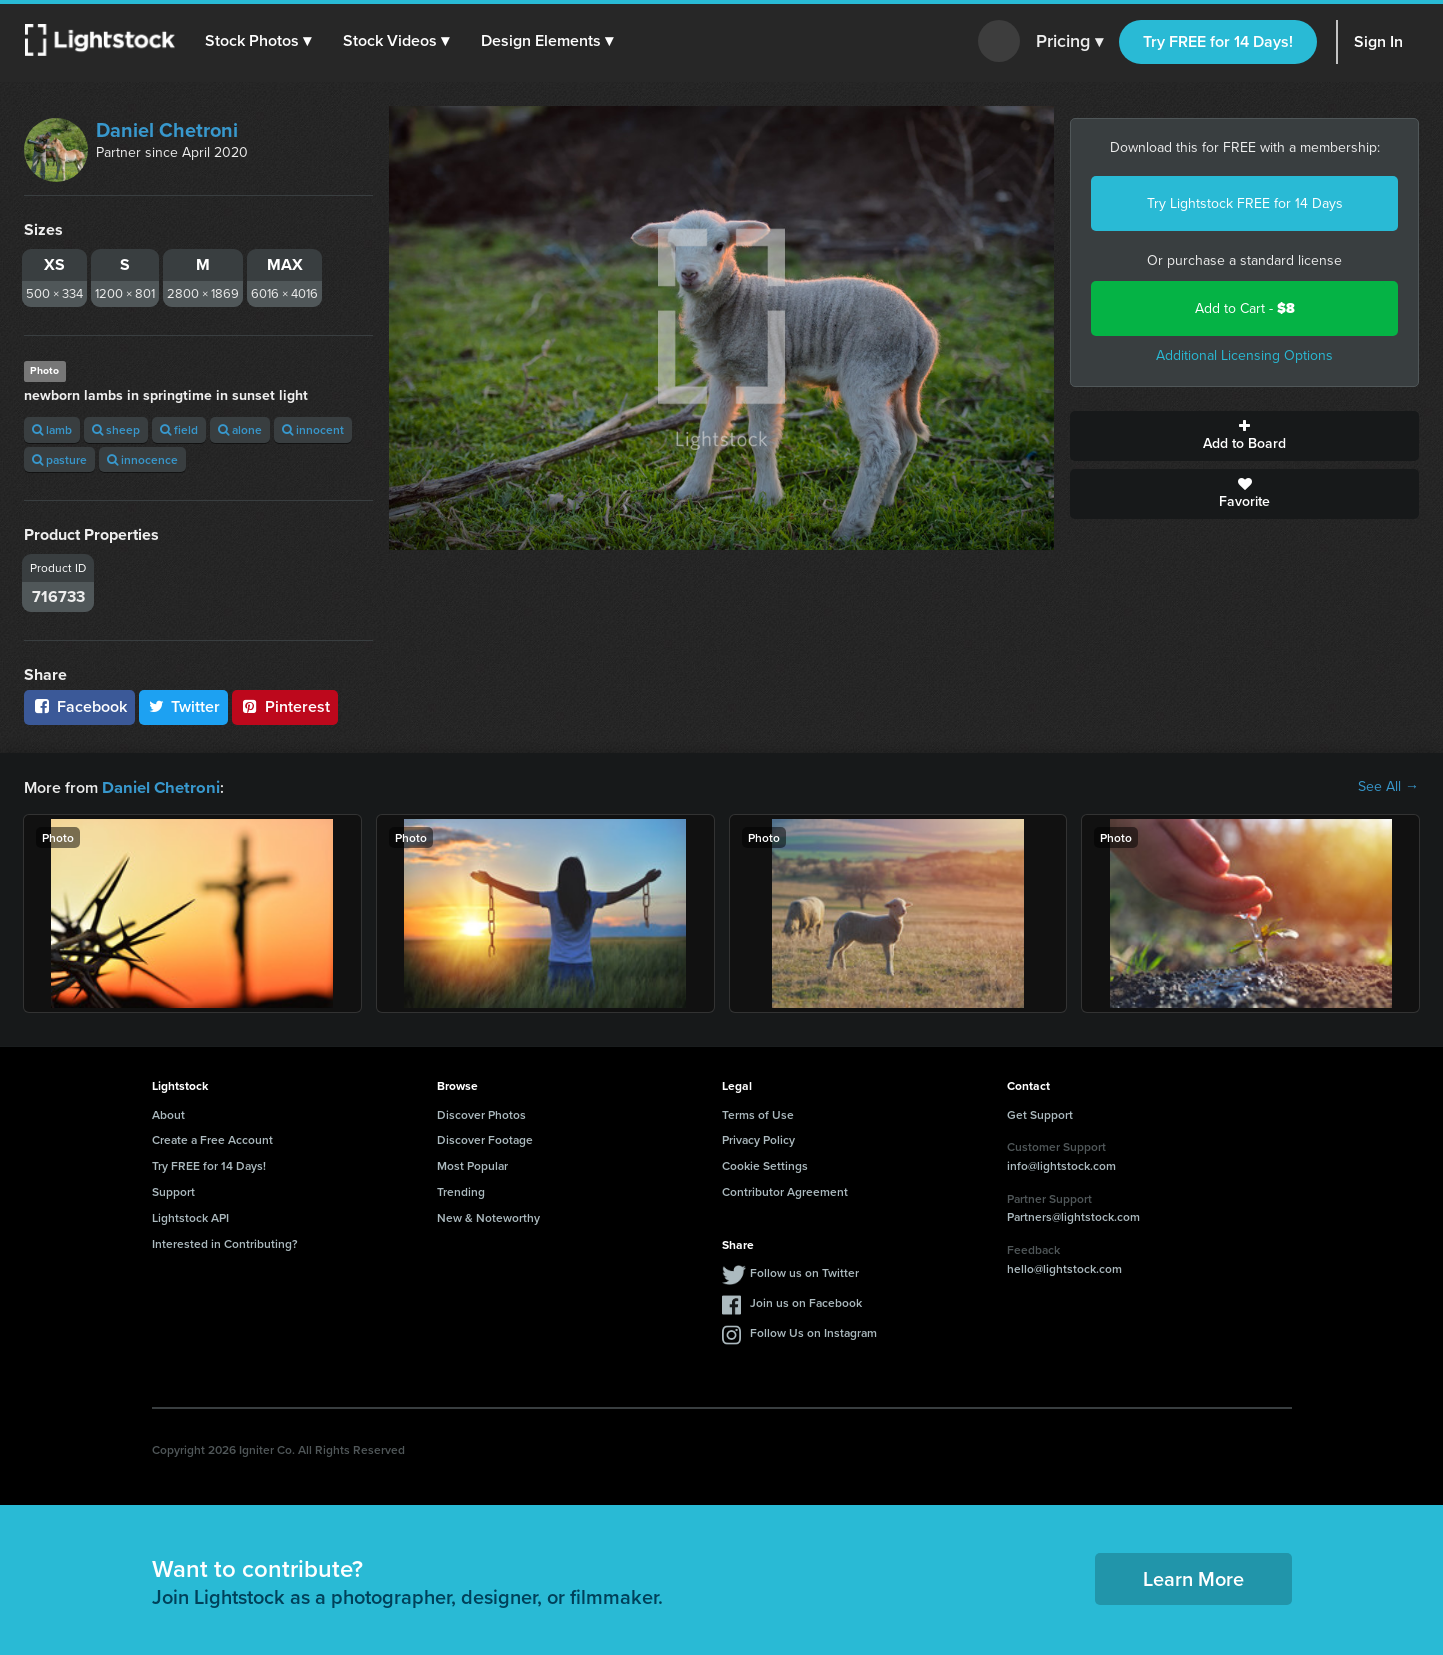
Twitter (184, 706)
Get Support (1040, 1113)
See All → (1388, 787)
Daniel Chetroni (167, 130)
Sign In (1378, 41)
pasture (59, 459)
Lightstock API (190, 1216)
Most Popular (472, 1164)
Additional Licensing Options (1244, 355)
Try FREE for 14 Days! (1218, 41)
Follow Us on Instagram (813, 1331)
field (179, 429)
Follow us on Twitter (804, 1271)
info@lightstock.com (1061, 1164)
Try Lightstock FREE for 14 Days (1245, 203)
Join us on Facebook (806, 1301)
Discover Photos (481, 1113)
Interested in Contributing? (225, 1242)
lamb (52, 429)
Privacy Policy (758, 1138)
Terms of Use (758, 1113)
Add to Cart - (1245, 308)
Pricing (1069, 42)
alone (240, 429)
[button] (259, 41)
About (168, 1113)
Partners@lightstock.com (1073, 1215)
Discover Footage (485, 1138)
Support (173, 1190)
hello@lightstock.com (1064, 1267)
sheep (116, 429)
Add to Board (1244, 436)
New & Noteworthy (488, 1216)
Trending (461, 1190)
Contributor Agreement (785, 1190)
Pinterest (285, 706)
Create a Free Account (212, 1138)
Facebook (79, 706)
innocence (142, 459)
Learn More (1193, 1577)
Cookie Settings (765, 1164)
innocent (313, 429)
